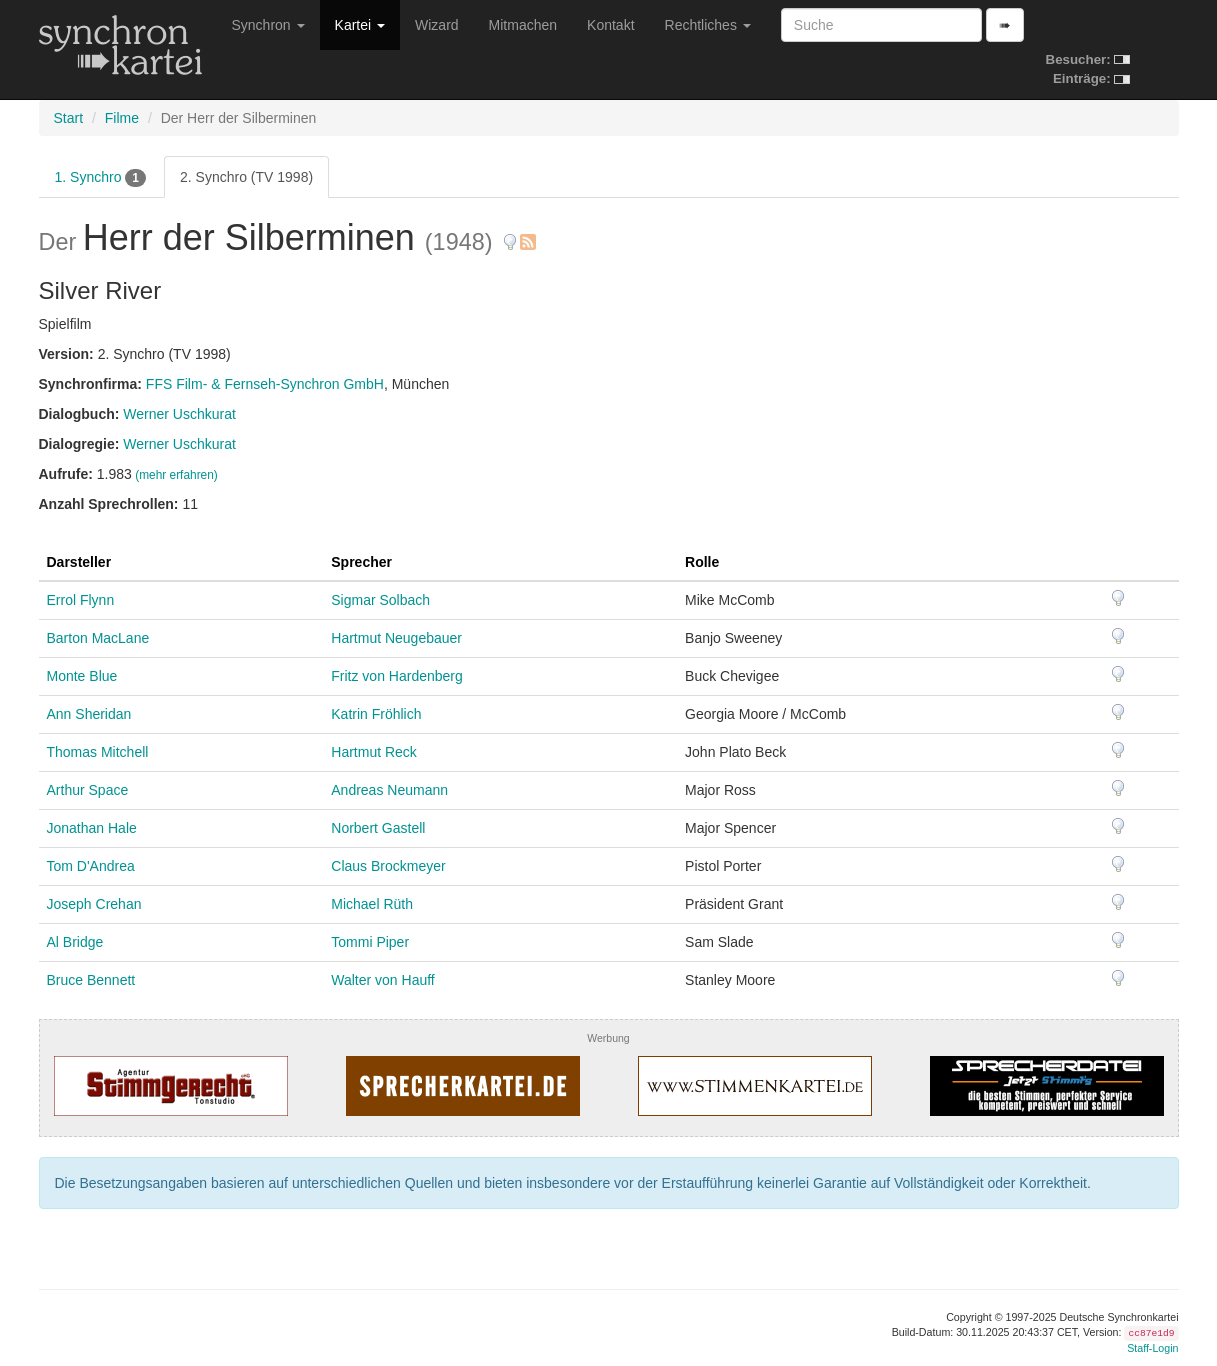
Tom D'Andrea (91, 866)
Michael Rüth (372, 904)
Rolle (702, 562)
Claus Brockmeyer (388, 866)
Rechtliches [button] (708, 25)
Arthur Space (88, 790)
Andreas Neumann (389, 790)
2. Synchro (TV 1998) (246, 177)
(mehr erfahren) (176, 475)
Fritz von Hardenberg (397, 676)
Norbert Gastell (378, 828)
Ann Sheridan (89, 714)
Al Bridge (75, 942)
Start (69, 118)
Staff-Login (1152, 1348)
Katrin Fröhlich (376, 714)
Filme (122, 118)
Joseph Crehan (94, 904)
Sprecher (361, 562)
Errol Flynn (81, 600)
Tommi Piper (370, 942)
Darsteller (79, 562)
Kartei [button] (360, 25)
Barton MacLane (98, 638)
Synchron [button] (268, 25)
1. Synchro (101, 178)
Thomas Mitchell (98, 752)
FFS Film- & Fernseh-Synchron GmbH (265, 384)
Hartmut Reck (374, 752)
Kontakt (610, 25)
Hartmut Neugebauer (396, 638)
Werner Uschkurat (179, 414)
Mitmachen (523, 25)
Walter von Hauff (383, 980)
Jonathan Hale (92, 828)
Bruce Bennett (91, 980)
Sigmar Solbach (380, 600)
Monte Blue (82, 676)
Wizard (437, 25)
